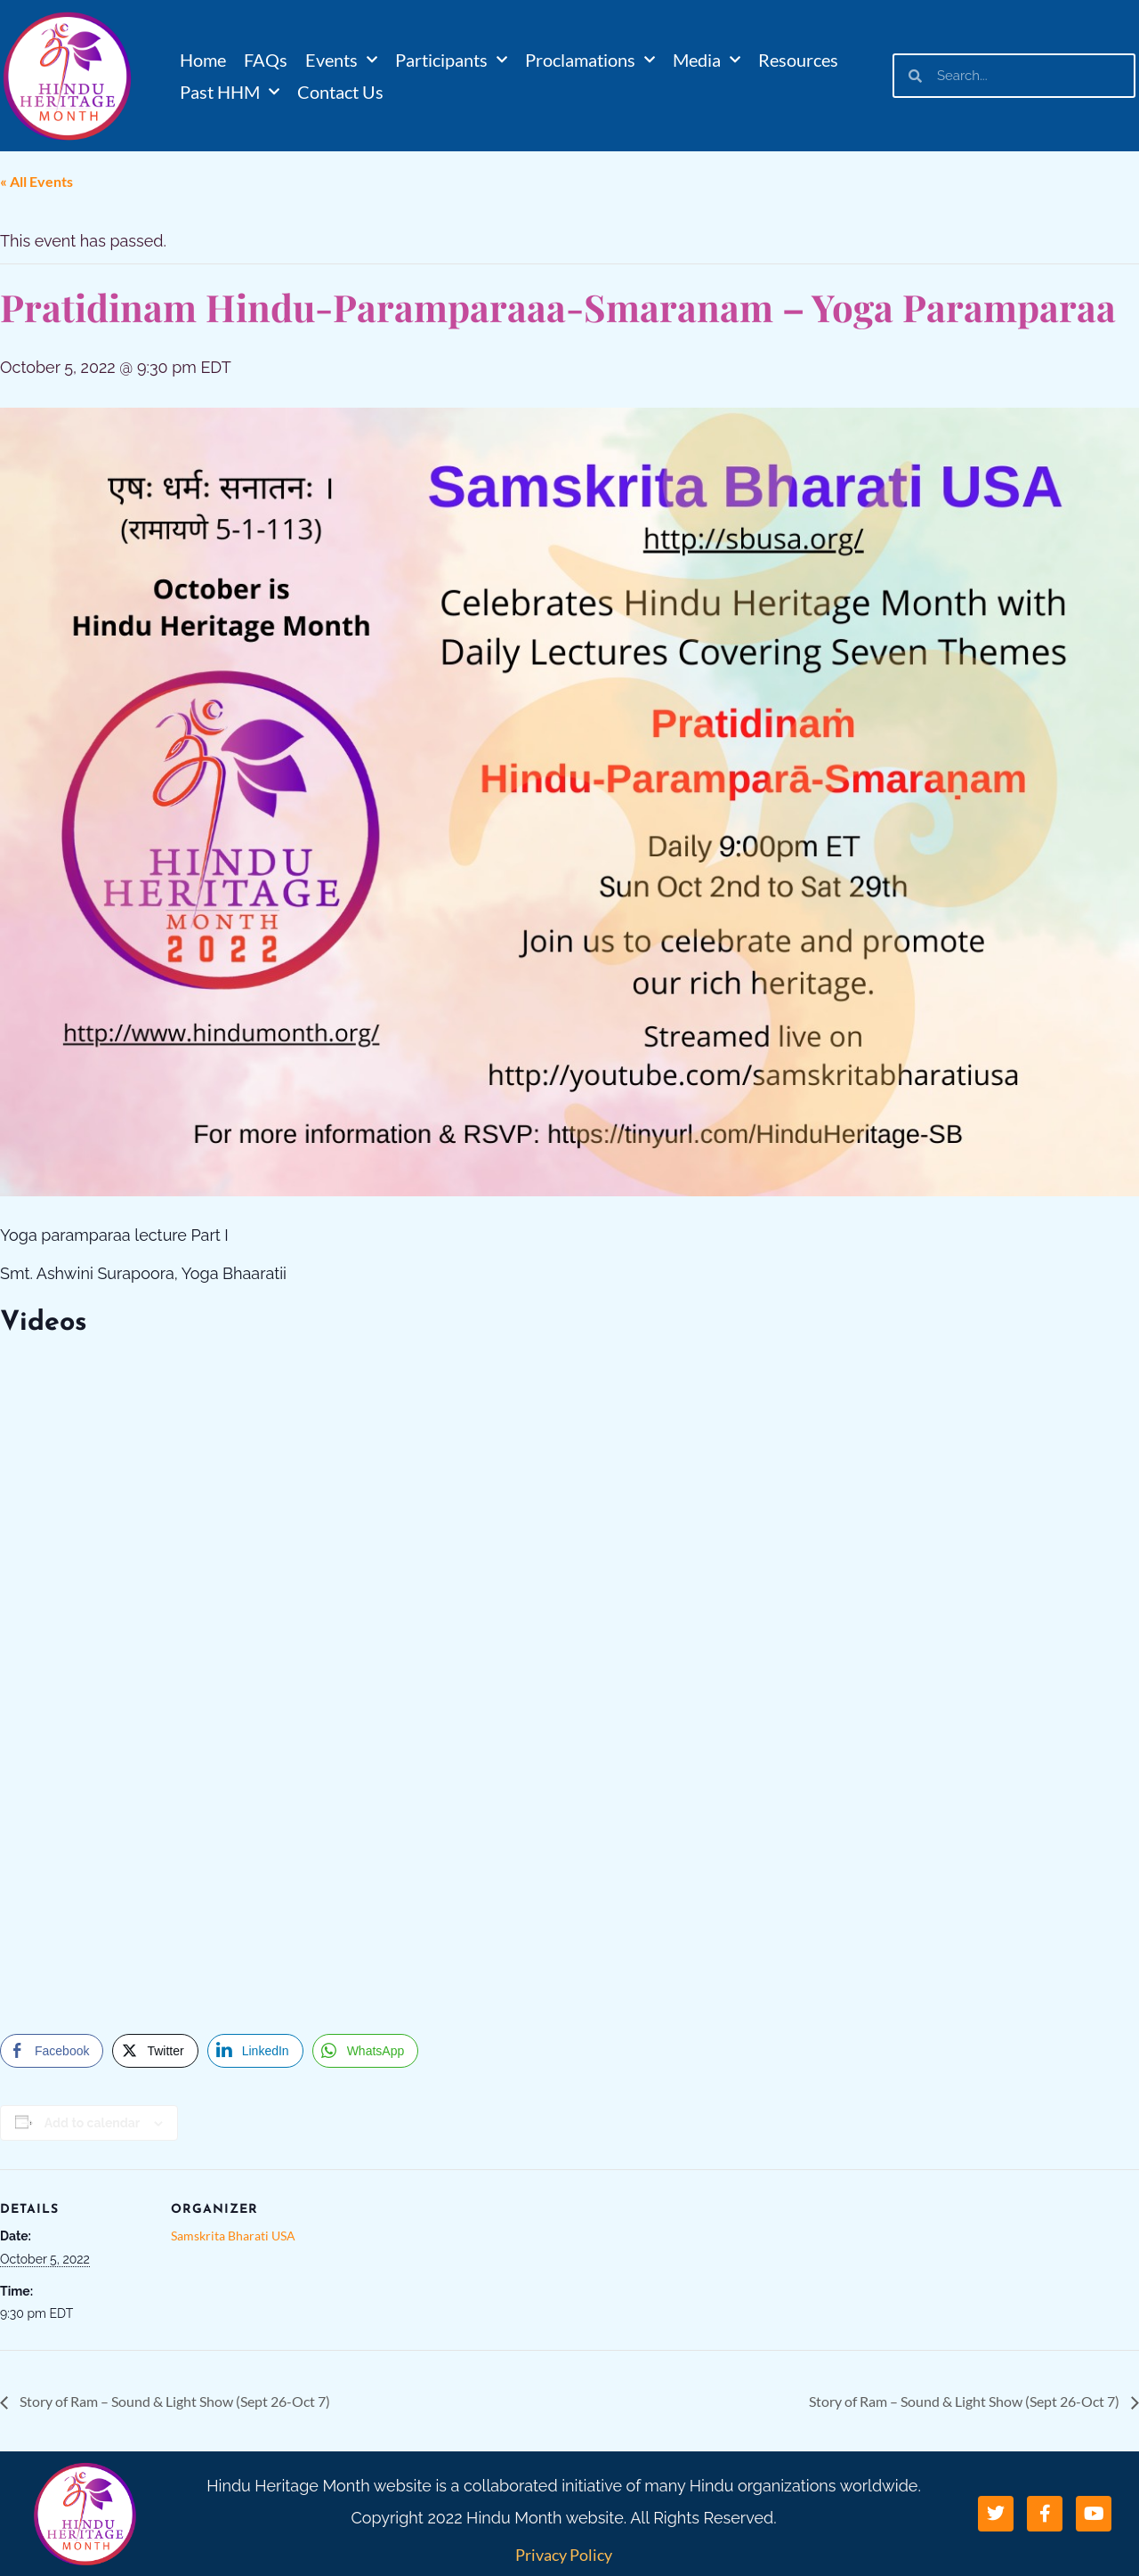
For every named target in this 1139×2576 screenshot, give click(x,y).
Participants (451, 60)
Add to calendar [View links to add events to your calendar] (92, 2123)
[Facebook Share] (51, 2051)
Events (341, 60)
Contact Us (340, 91)
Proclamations (590, 60)
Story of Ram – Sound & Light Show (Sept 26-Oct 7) (173, 2401)
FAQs (265, 59)
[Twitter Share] (155, 2051)
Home (203, 59)
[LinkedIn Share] (255, 2051)
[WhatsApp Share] (365, 2051)
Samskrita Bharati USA (233, 2235)
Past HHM (229, 92)
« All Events (36, 181)
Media (706, 60)
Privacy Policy (563, 2554)
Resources (798, 59)
